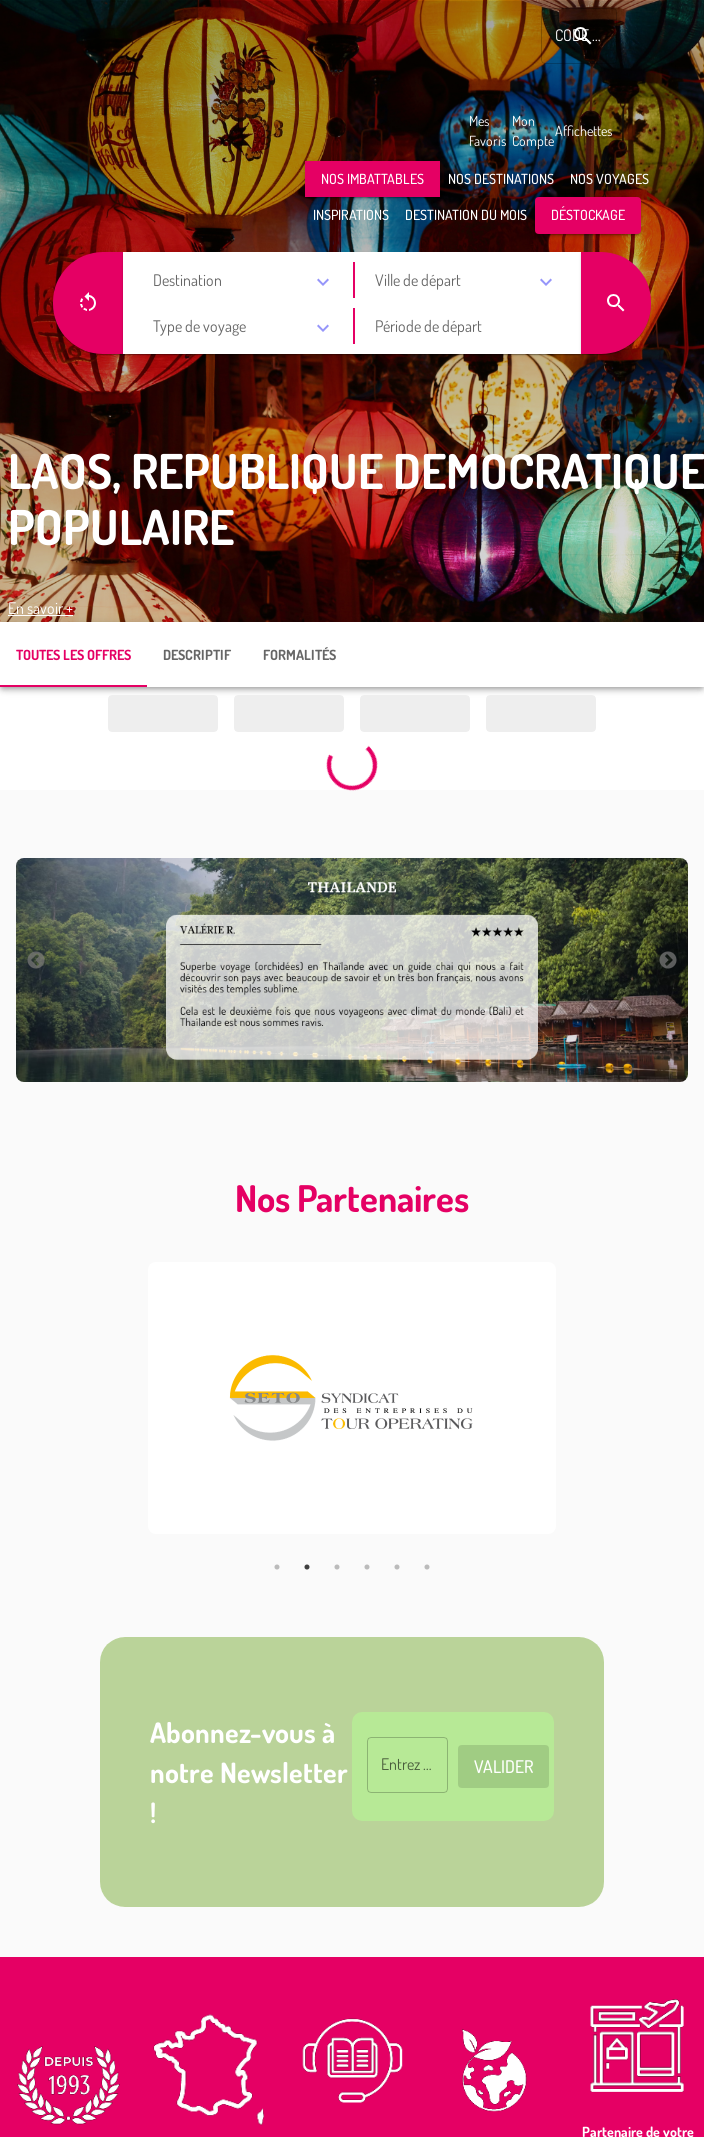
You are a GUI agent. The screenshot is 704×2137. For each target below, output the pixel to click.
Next (668, 961)
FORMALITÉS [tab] (299, 654)
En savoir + (40, 608)
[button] (372, 179)
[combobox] (245, 282)
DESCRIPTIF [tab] (197, 654)
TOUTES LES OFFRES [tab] (73, 654)
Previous (36, 961)
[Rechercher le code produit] (583, 36)
